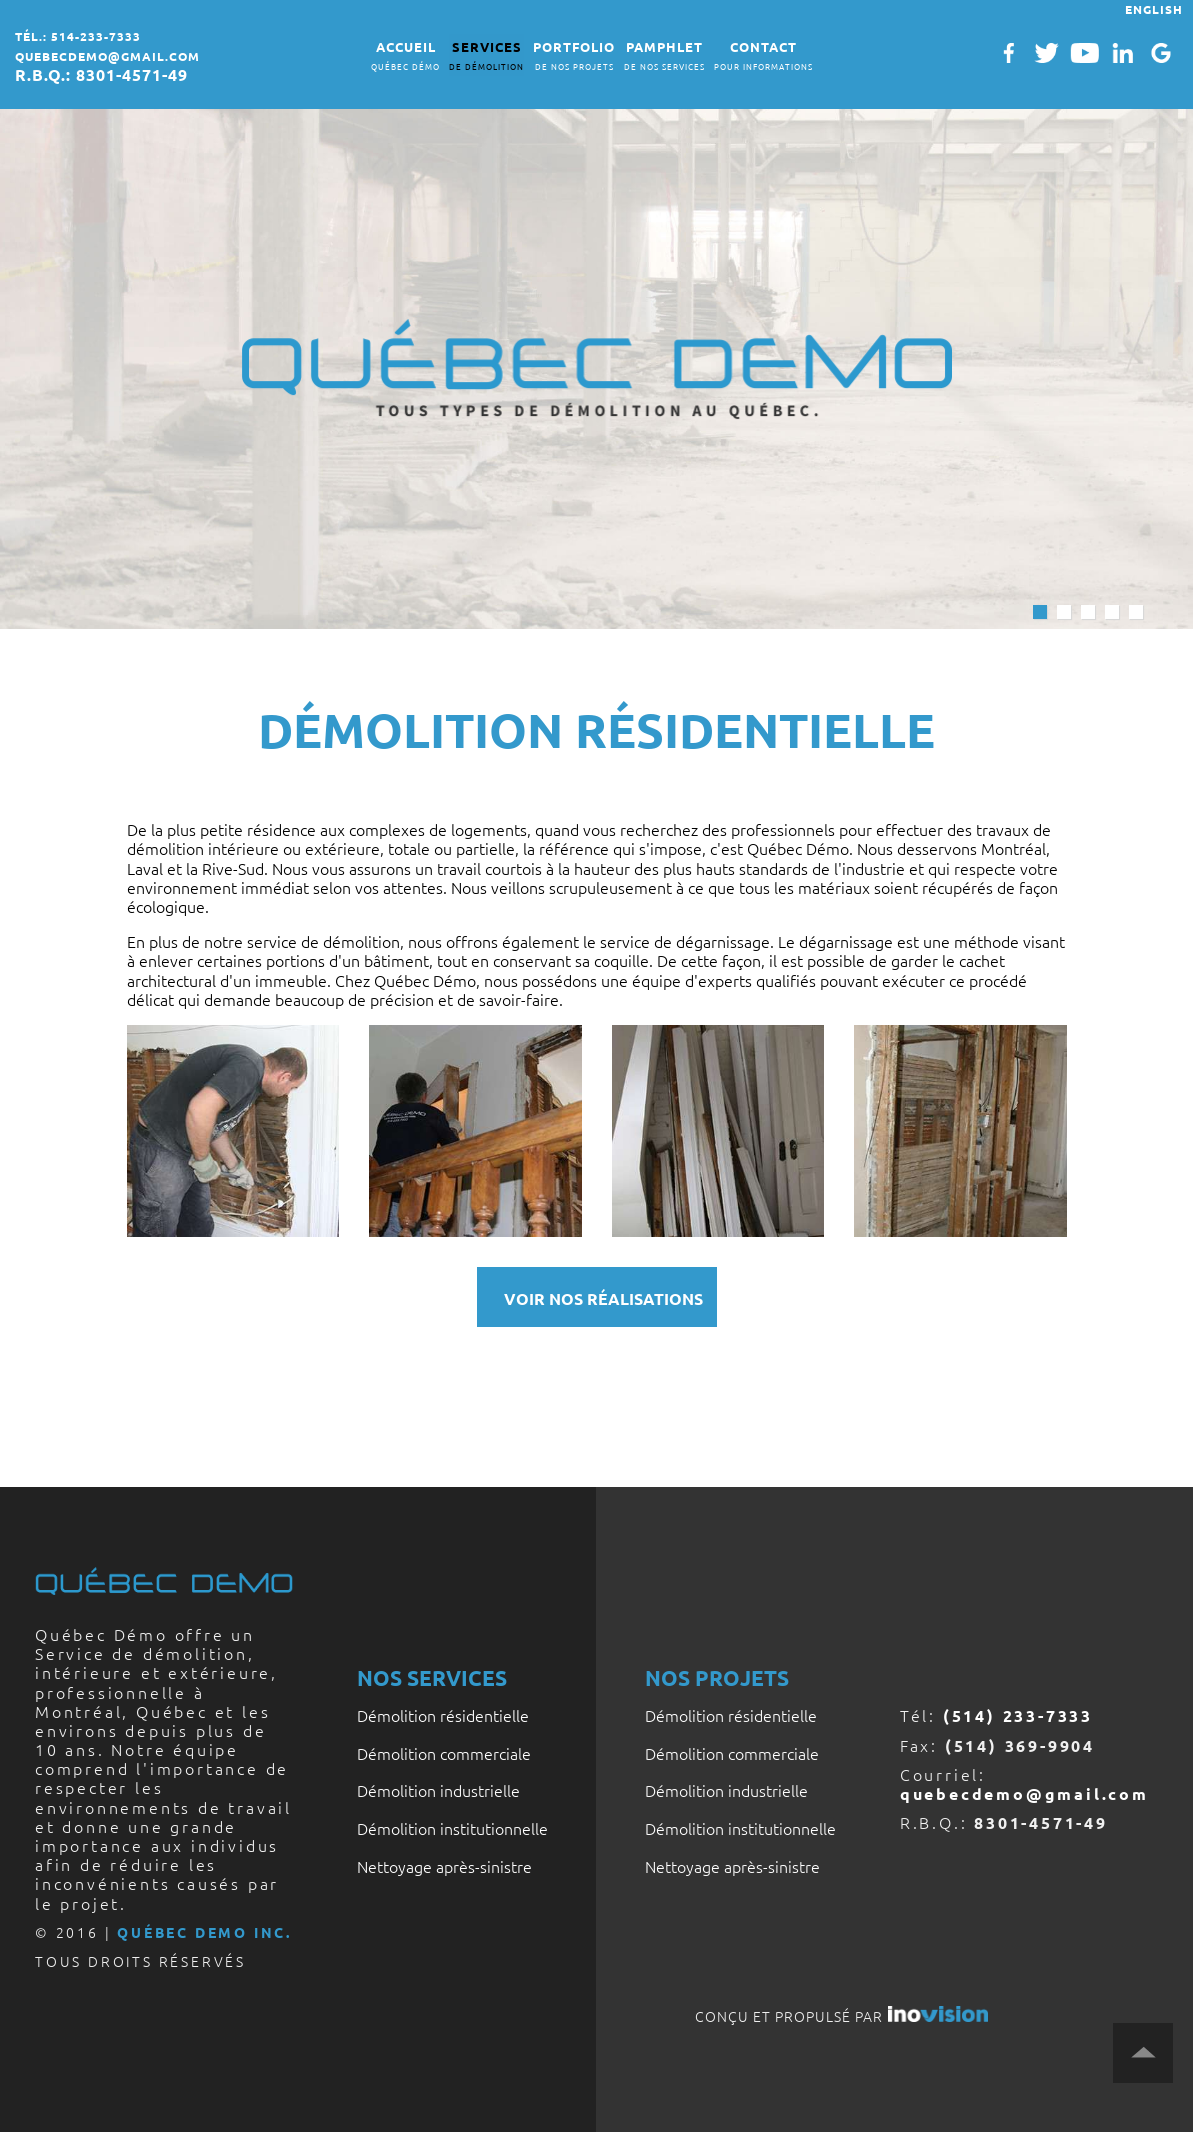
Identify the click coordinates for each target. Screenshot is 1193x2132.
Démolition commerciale (444, 1753)
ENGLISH (1154, 9)
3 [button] (1088, 612)
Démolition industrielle (438, 1790)
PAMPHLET (664, 57)
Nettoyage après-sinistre (444, 1866)
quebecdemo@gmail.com (107, 56)
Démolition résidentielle (443, 1715)
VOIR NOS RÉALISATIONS (603, 1298)
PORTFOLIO (574, 57)
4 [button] (1112, 612)
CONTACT (763, 57)
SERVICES (486, 57)
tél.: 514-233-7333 (78, 36)
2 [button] (1064, 612)
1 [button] (1040, 612)
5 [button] (1136, 612)
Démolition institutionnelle (452, 1828)
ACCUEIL (405, 57)
